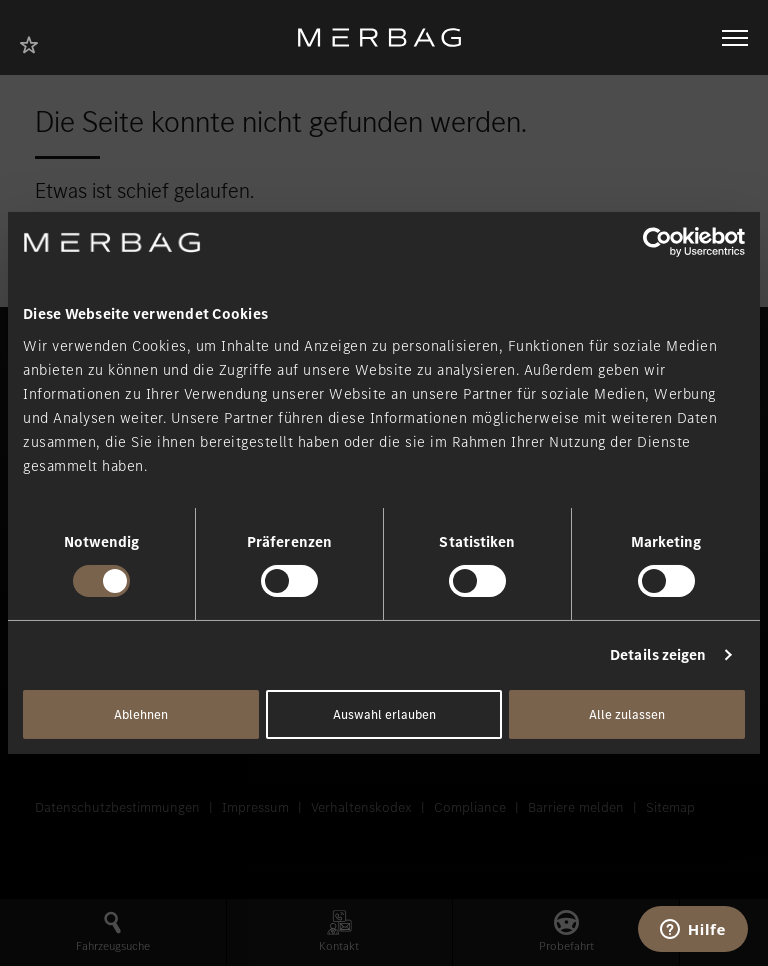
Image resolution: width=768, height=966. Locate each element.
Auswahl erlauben (384, 714)
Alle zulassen (627, 714)
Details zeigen (658, 655)
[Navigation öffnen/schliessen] (735, 38)
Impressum (255, 807)
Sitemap (670, 807)
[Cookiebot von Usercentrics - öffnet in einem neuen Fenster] (657, 242)
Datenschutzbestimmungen (117, 807)
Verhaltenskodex (361, 807)
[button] (113, 932)
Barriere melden (576, 807)
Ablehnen (141, 714)
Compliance (470, 807)
